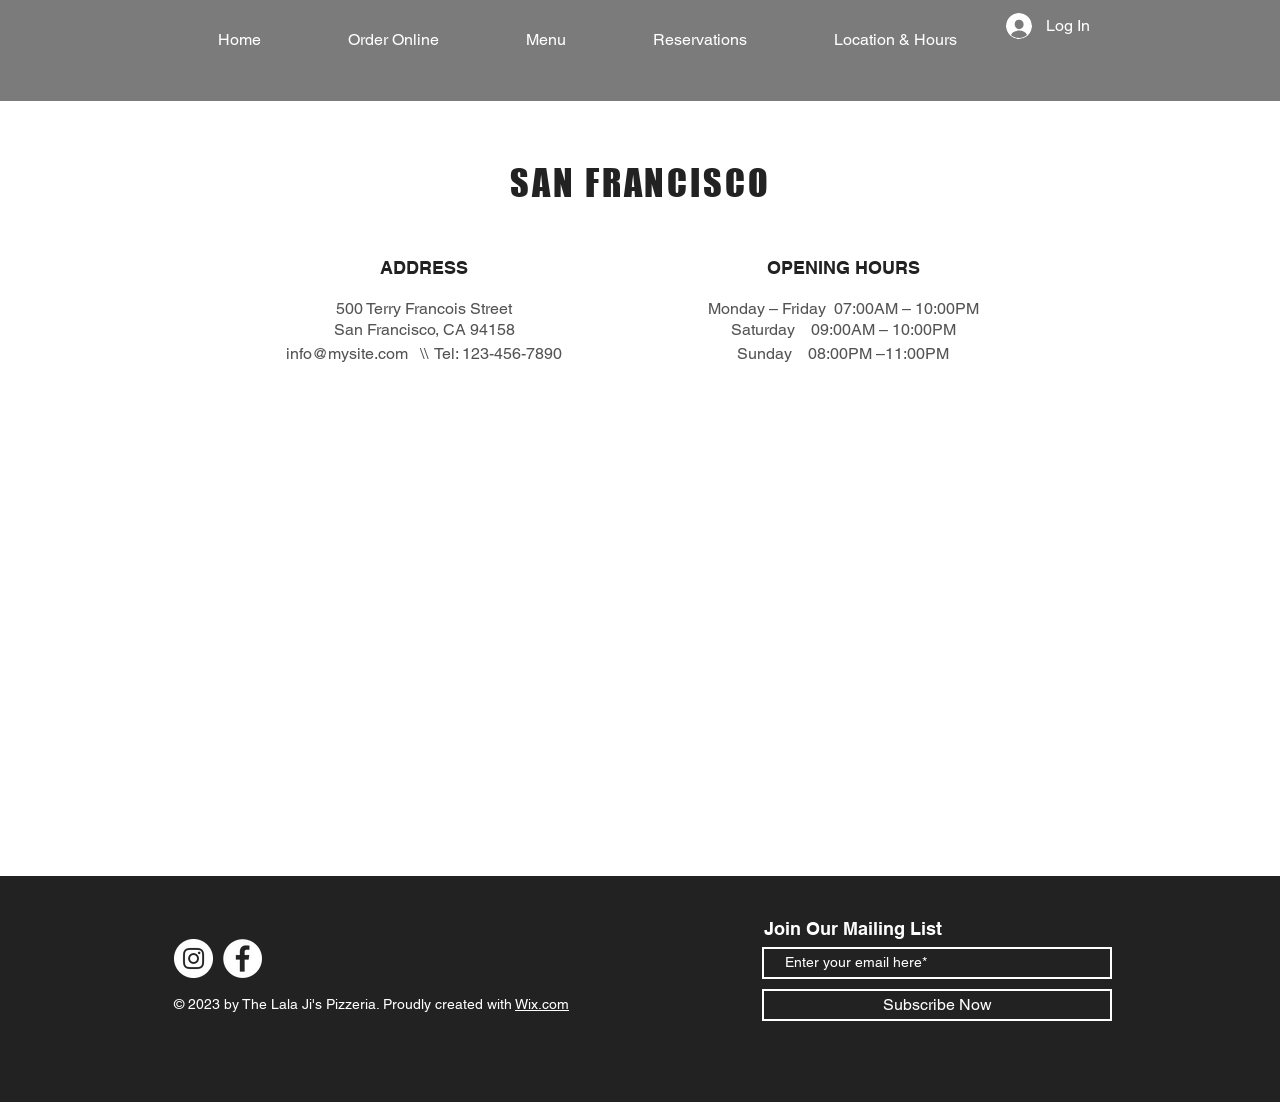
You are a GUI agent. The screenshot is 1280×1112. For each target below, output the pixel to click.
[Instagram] (193, 958)
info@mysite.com (347, 353)
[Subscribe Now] (937, 1005)
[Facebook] (242, 958)
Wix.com (542, 1004)
